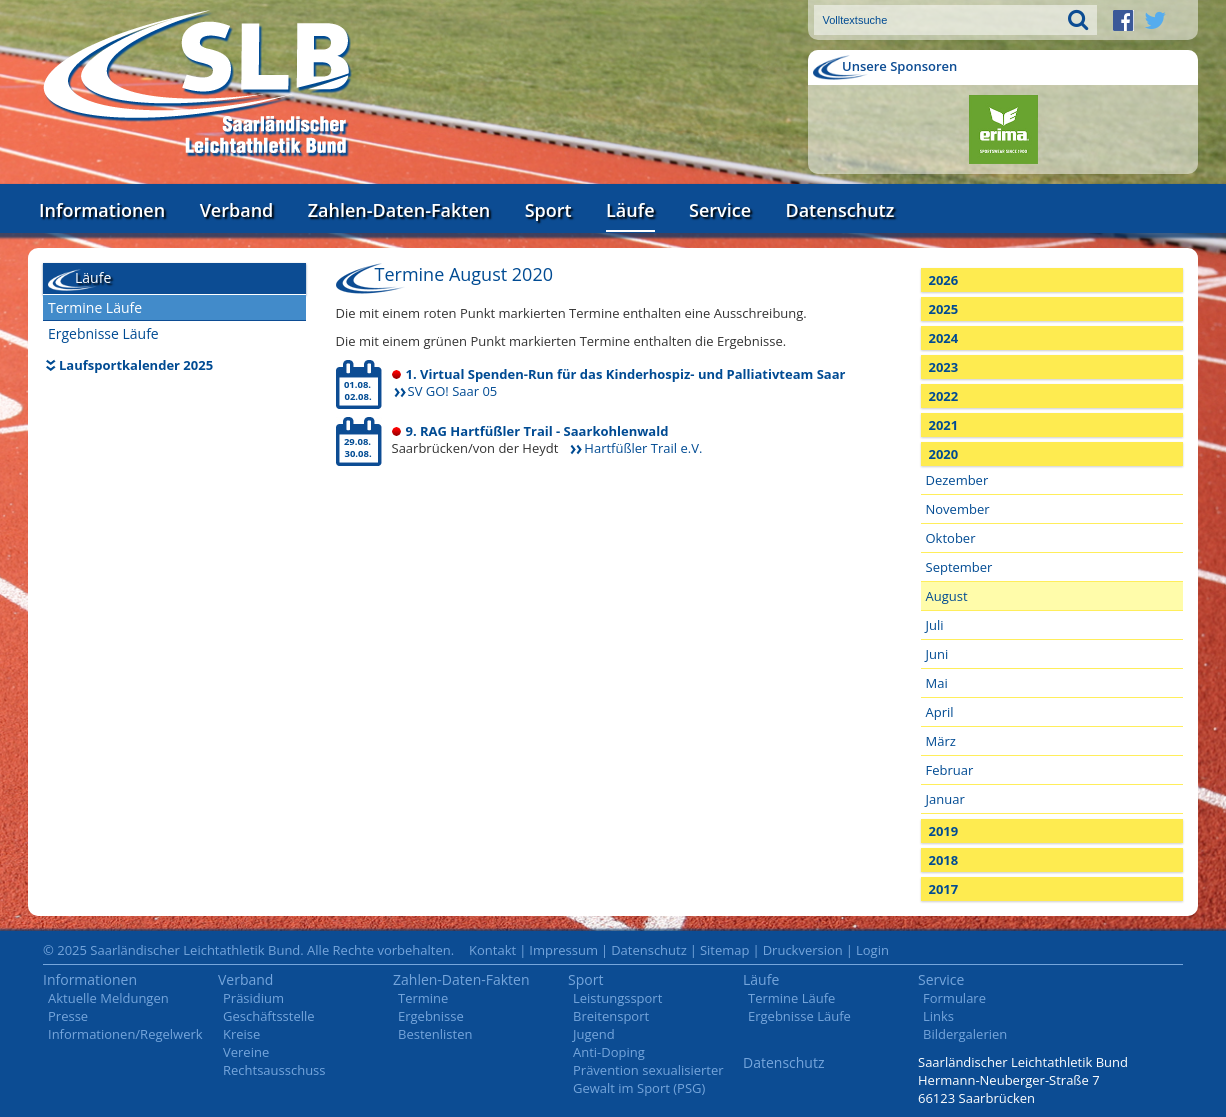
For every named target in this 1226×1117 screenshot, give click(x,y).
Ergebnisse (431, 1016)
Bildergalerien (965, 1034)
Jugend (594, 1034)
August (947, 596)
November (958, 509)
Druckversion (803, 950)
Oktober (951, 538)
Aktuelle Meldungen (108, 998)
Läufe (630, 210)
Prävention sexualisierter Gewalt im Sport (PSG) (648, 1079)
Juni (937, 654)
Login (872, 950)
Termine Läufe (95, 307)
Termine (423, 998)
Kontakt (492, 950)
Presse (68, 1016)
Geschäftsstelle (269, 1016)
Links (938, 1016)
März (941, 741)
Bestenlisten (435, 1034)
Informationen (102, 210)
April (940, 712)
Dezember (957, 480)
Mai (937, 683)
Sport (548, 210)
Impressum (563, 950)
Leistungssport (617, 998)
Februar (950, 770)
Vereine (246, 1052)
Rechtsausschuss (274, 1070)
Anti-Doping (609, 1052)
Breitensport (611, 1016)
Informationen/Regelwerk (125, 1034)
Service (720, 210)
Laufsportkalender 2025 (136, 365)
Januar (945, 799)
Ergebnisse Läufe (103, 333)
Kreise (241, 1034)
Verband (237, 210)
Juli (935, 625)
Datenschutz (839, 210)
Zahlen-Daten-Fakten (399, 210)
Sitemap (725, 950)
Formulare (954, 998)
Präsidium (253, 998)
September (959, 567)
